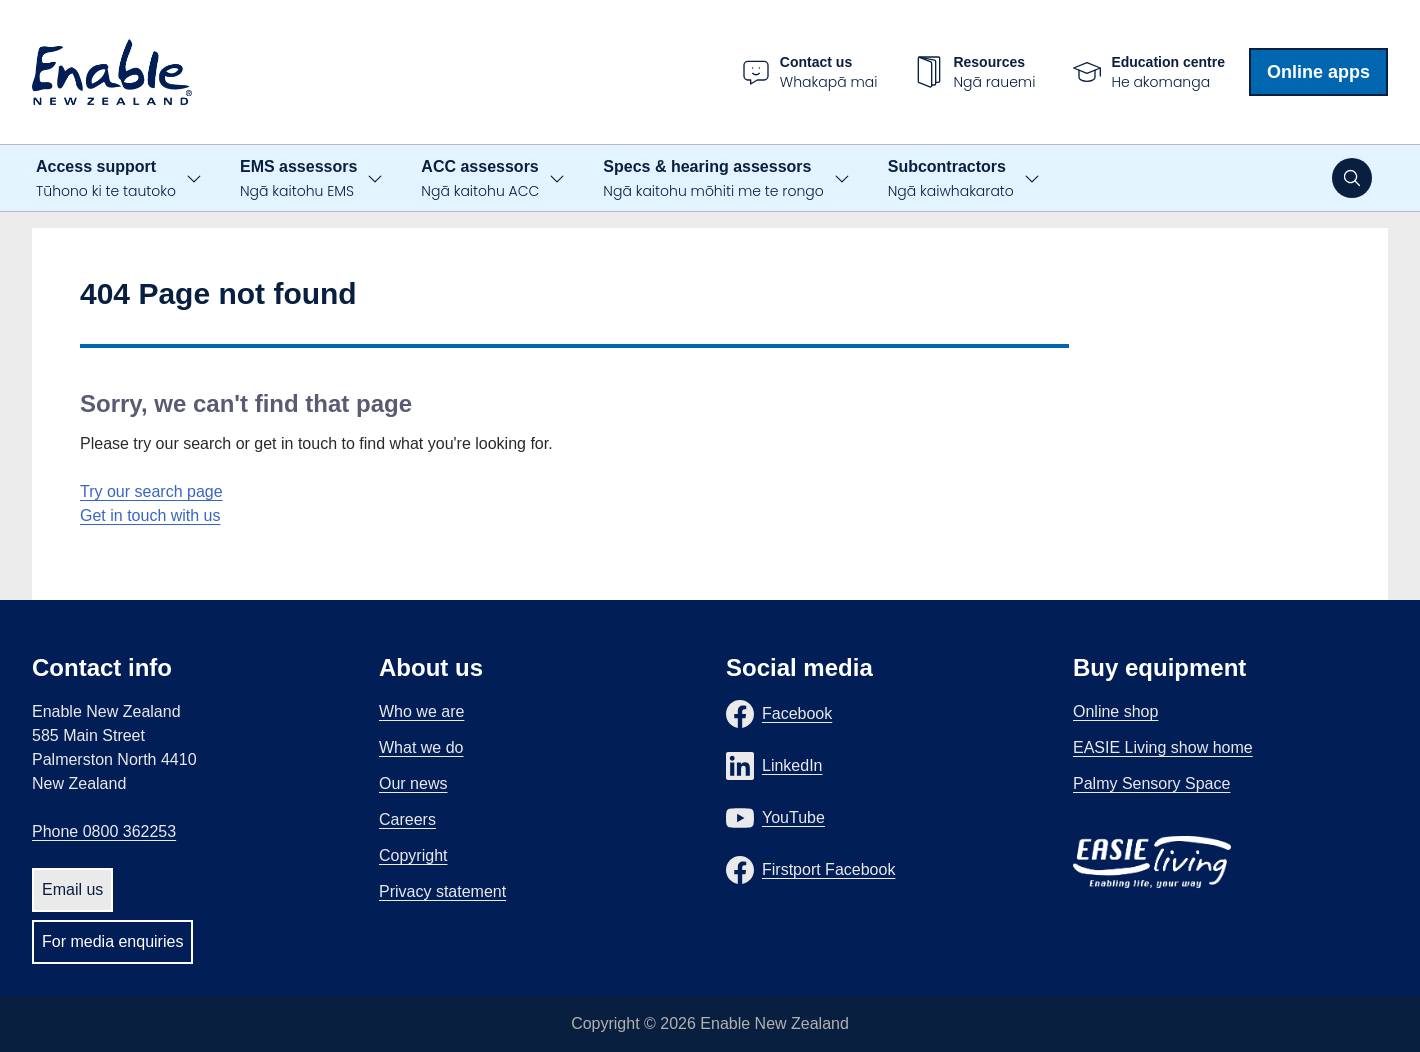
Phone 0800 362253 (104, 831)
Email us (72, 889)
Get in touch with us (150, 515)
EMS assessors (298, 179)
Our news (413, 783)
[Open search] (1352, 178)
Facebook (797, 713)
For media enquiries (112, 941)
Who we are (421, 711)
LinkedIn (792, 765)
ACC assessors (480, 179)
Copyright (413, 855)
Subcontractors (951, 179)
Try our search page (151, 491)
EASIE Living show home (1163, 747)
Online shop (1115, 711)
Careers (407, 819)
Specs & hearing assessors (713, 179)
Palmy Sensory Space (1151, 783)
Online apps (1318, 72)
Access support (106, 179)
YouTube (793, 817)
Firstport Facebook (828, 869)
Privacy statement (442, 891)
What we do (421, 747)
